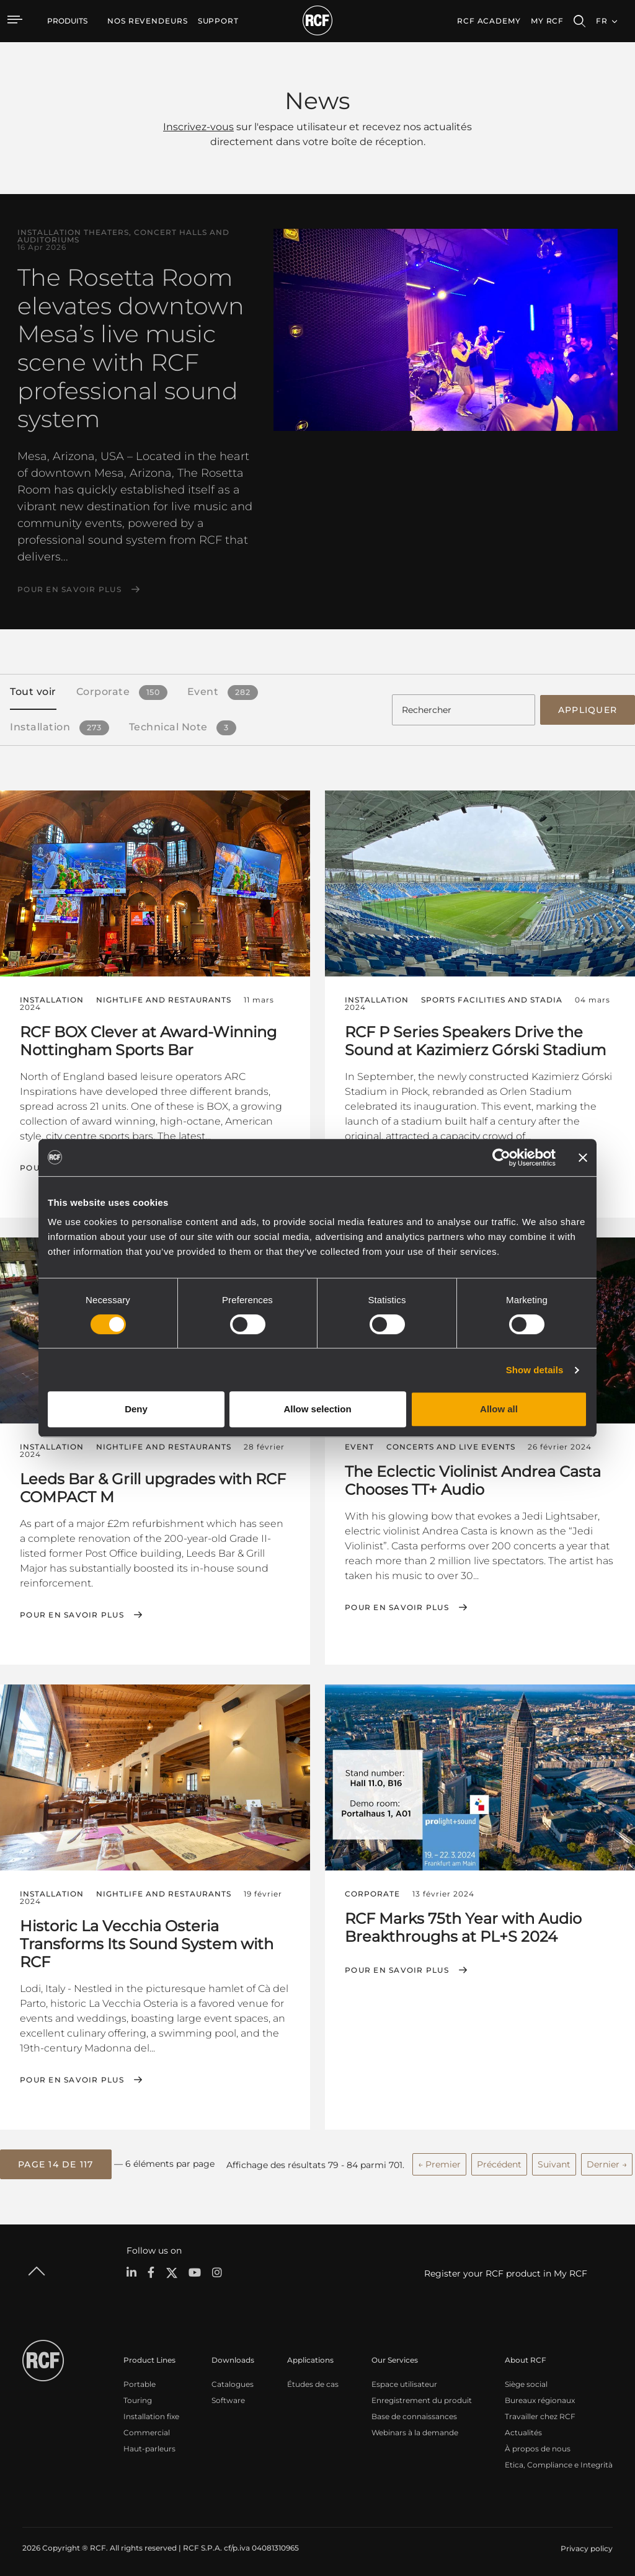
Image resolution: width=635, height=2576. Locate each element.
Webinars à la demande (414, 2428)
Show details (535, 1370)
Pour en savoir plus (69, 589)
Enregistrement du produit (421, 2396)
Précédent (499, 2160)
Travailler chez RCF (540, 2412)
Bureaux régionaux (540, 2396)
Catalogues (232, 2379)
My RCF (547, 20)
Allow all (499, 1409)
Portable (139, 2379)
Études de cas (313, 2379)
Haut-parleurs (149, 2444)
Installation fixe (151, 2412)
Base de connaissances (414, 2412)
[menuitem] (147, 21)
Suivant (554, 2160)
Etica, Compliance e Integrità (559, 2460)
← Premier (439, 2160)
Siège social (526, 2379)
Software (228, 2396)
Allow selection (317, 1409)
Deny (136, 1409)
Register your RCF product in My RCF (505, 2269)
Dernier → (607, 2160)
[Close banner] (583, 1157)
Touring (137, 2396)
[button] (56, 2161)
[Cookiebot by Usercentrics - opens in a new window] (501, 1157)
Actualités (523, 2428)
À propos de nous (538, 2444)
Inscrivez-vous (198, 127)
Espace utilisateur (404, 2379)
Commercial (146, 2428)
